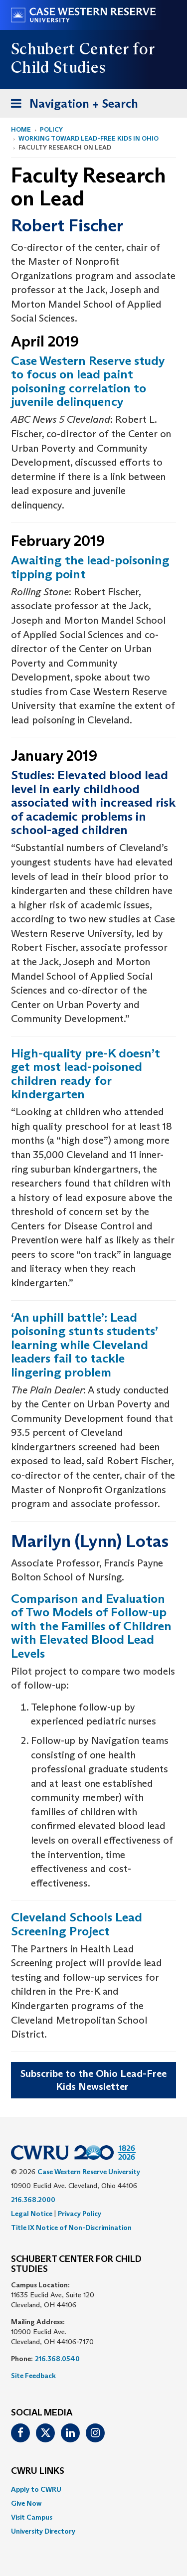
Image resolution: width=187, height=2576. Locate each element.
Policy (51, 129)
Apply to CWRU (36, 2489)
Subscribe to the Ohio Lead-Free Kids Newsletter (93, 2080)
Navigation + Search (71, 105)
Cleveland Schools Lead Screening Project (76, 1924)
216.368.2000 (33, 2199)
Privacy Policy (79, 2213)
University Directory (43, 2531)
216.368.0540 (57, 2358)
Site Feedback (33, 2375)
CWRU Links (37, 2471)
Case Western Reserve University (88, 2171)
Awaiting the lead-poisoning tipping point (90, 567)
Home (21, 129)
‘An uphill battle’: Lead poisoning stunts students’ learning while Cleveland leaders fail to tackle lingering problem (84, 1345)
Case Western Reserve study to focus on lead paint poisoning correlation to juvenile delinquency (88, 381)
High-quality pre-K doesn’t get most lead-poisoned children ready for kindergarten (85, 1073)
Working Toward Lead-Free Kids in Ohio (88, 138)
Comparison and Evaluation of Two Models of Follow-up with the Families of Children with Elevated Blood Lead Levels (91, 1626)
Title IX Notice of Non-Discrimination (71, 2227)
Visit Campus (31, 2517)
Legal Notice (31, 2213)
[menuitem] (93, 2489)
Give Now (26, 2503)
